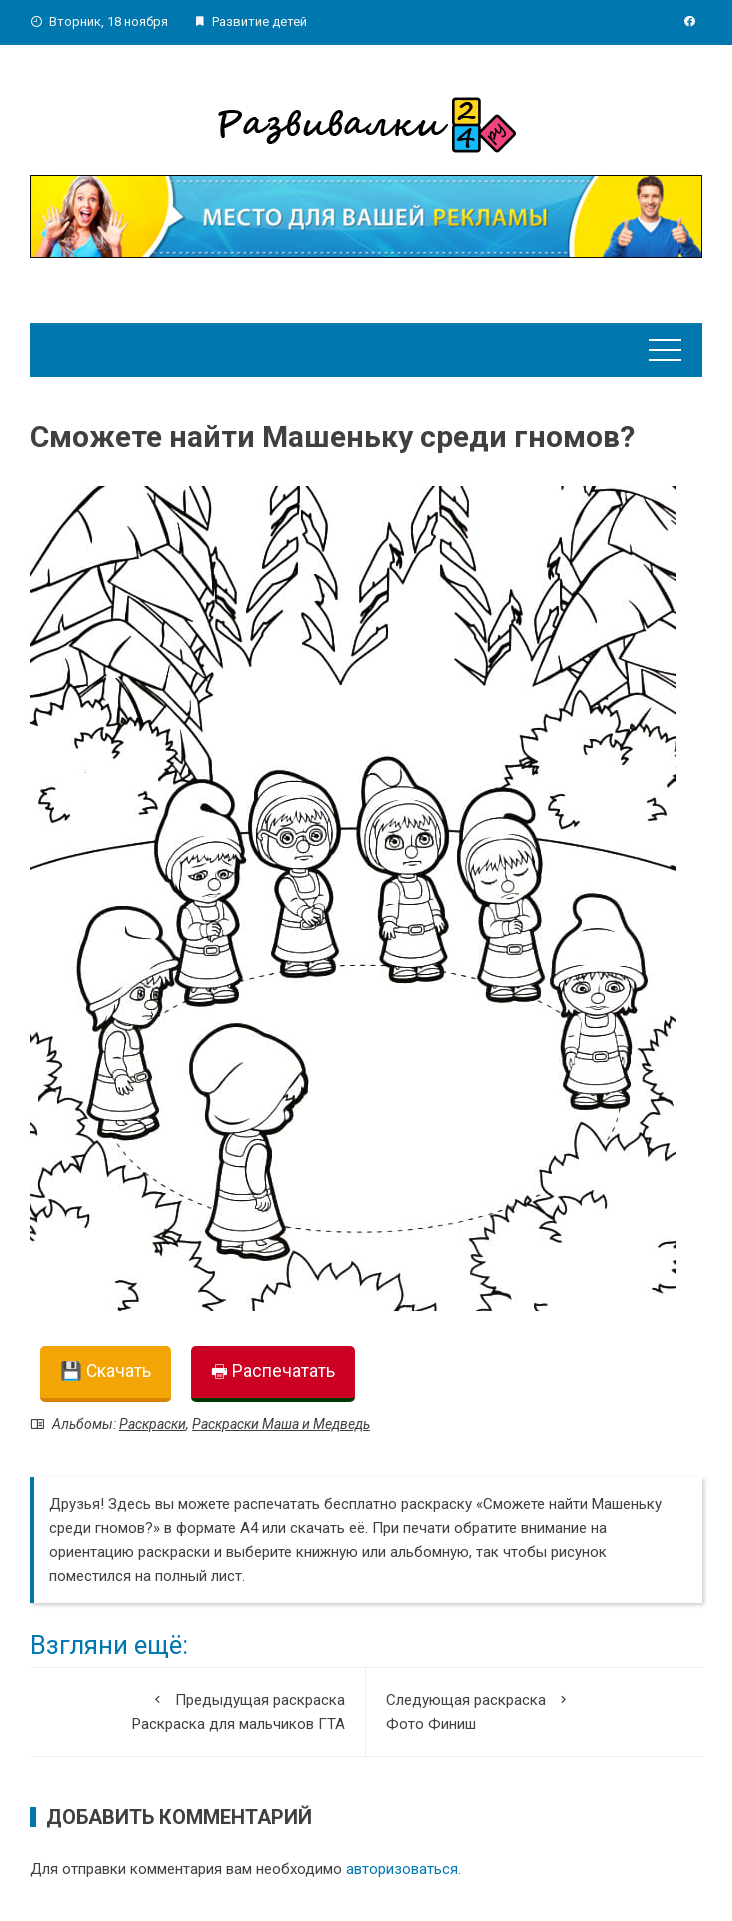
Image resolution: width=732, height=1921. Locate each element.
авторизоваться (402, 1869)
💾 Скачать (105, 1371)
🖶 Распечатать (273, 1371)
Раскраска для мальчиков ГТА (197, 1710)
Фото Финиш (534, 1710)
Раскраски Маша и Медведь (281, 1424)
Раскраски (152, 1424)
